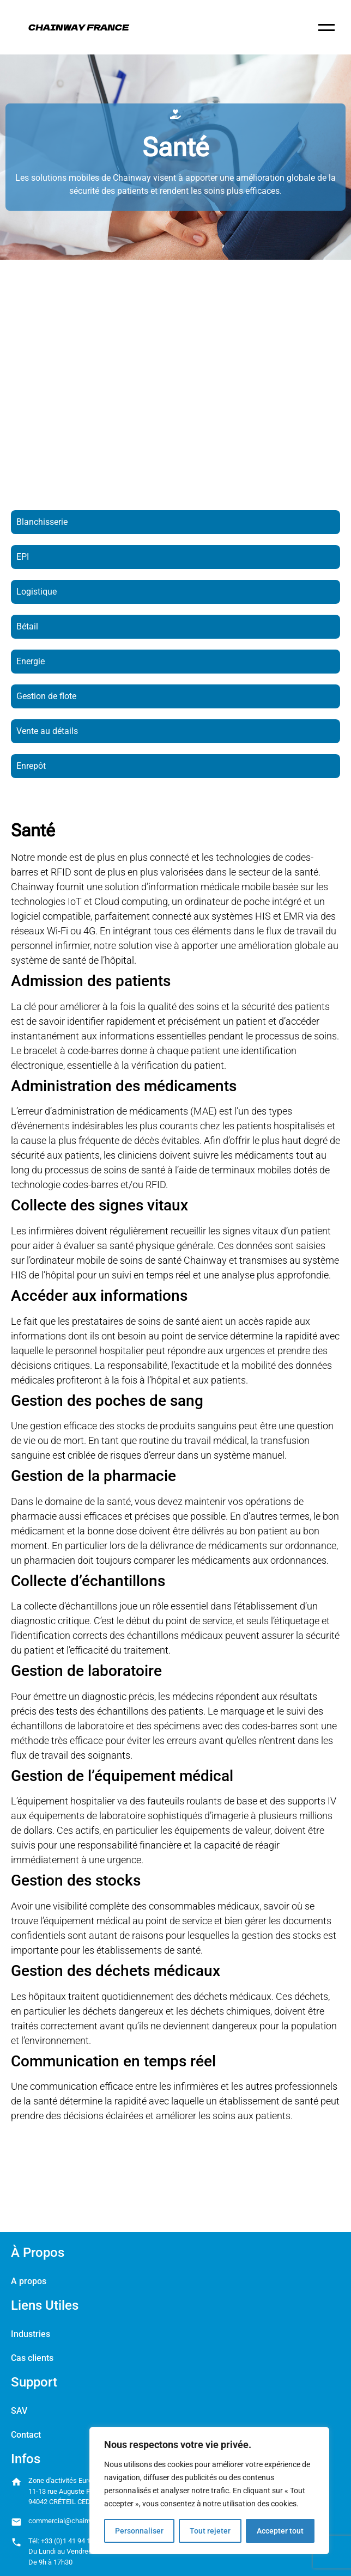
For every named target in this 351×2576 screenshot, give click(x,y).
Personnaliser (139, 2530)
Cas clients (32, 2358)
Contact (26, 2435)
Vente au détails (47, 731)
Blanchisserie (42, 522)
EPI (22, 557)
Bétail (27, 626)
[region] (209, 2490)
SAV (19, 2411)
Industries (30, 2334)
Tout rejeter (210, 2530)
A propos (28, 2281)
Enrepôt (31, 766)
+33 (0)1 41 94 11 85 (72, 2541)
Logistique (36, 591)
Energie (30, 661)
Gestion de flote (46, 696)
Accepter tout (280, 2530)
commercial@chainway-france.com (83, 2521)
